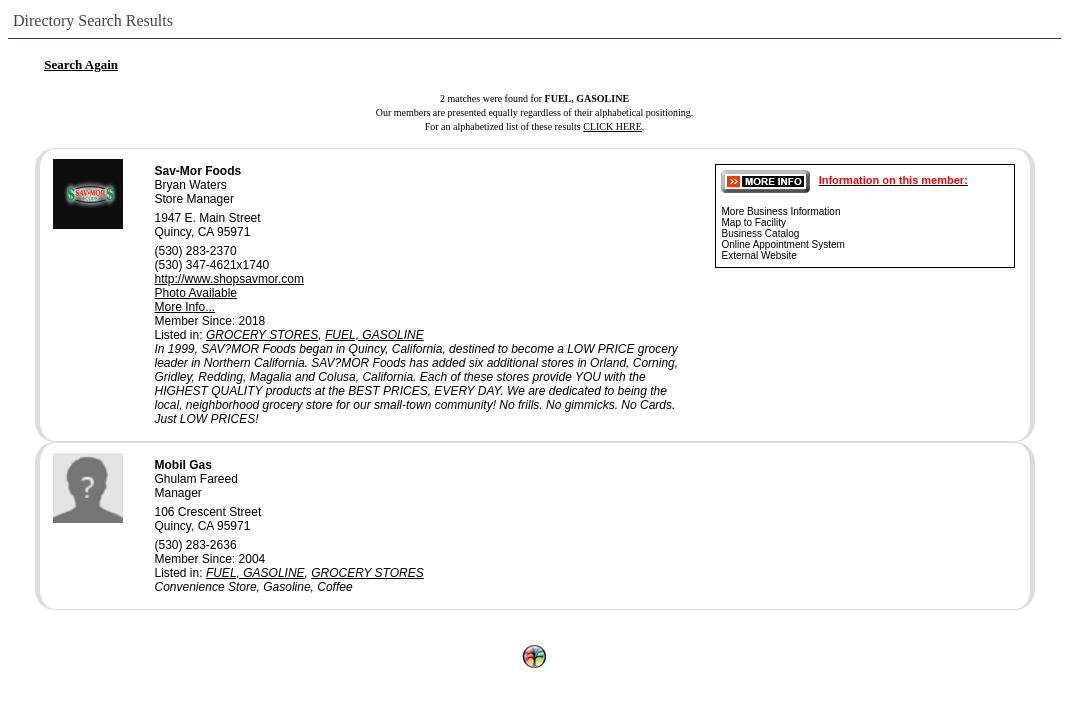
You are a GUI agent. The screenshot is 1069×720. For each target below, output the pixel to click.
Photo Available (196, 293)
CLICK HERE (612, 126)
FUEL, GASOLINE (374, 335)
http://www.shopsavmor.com (229, 279)
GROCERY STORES (262, 335)
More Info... (185, 307)
